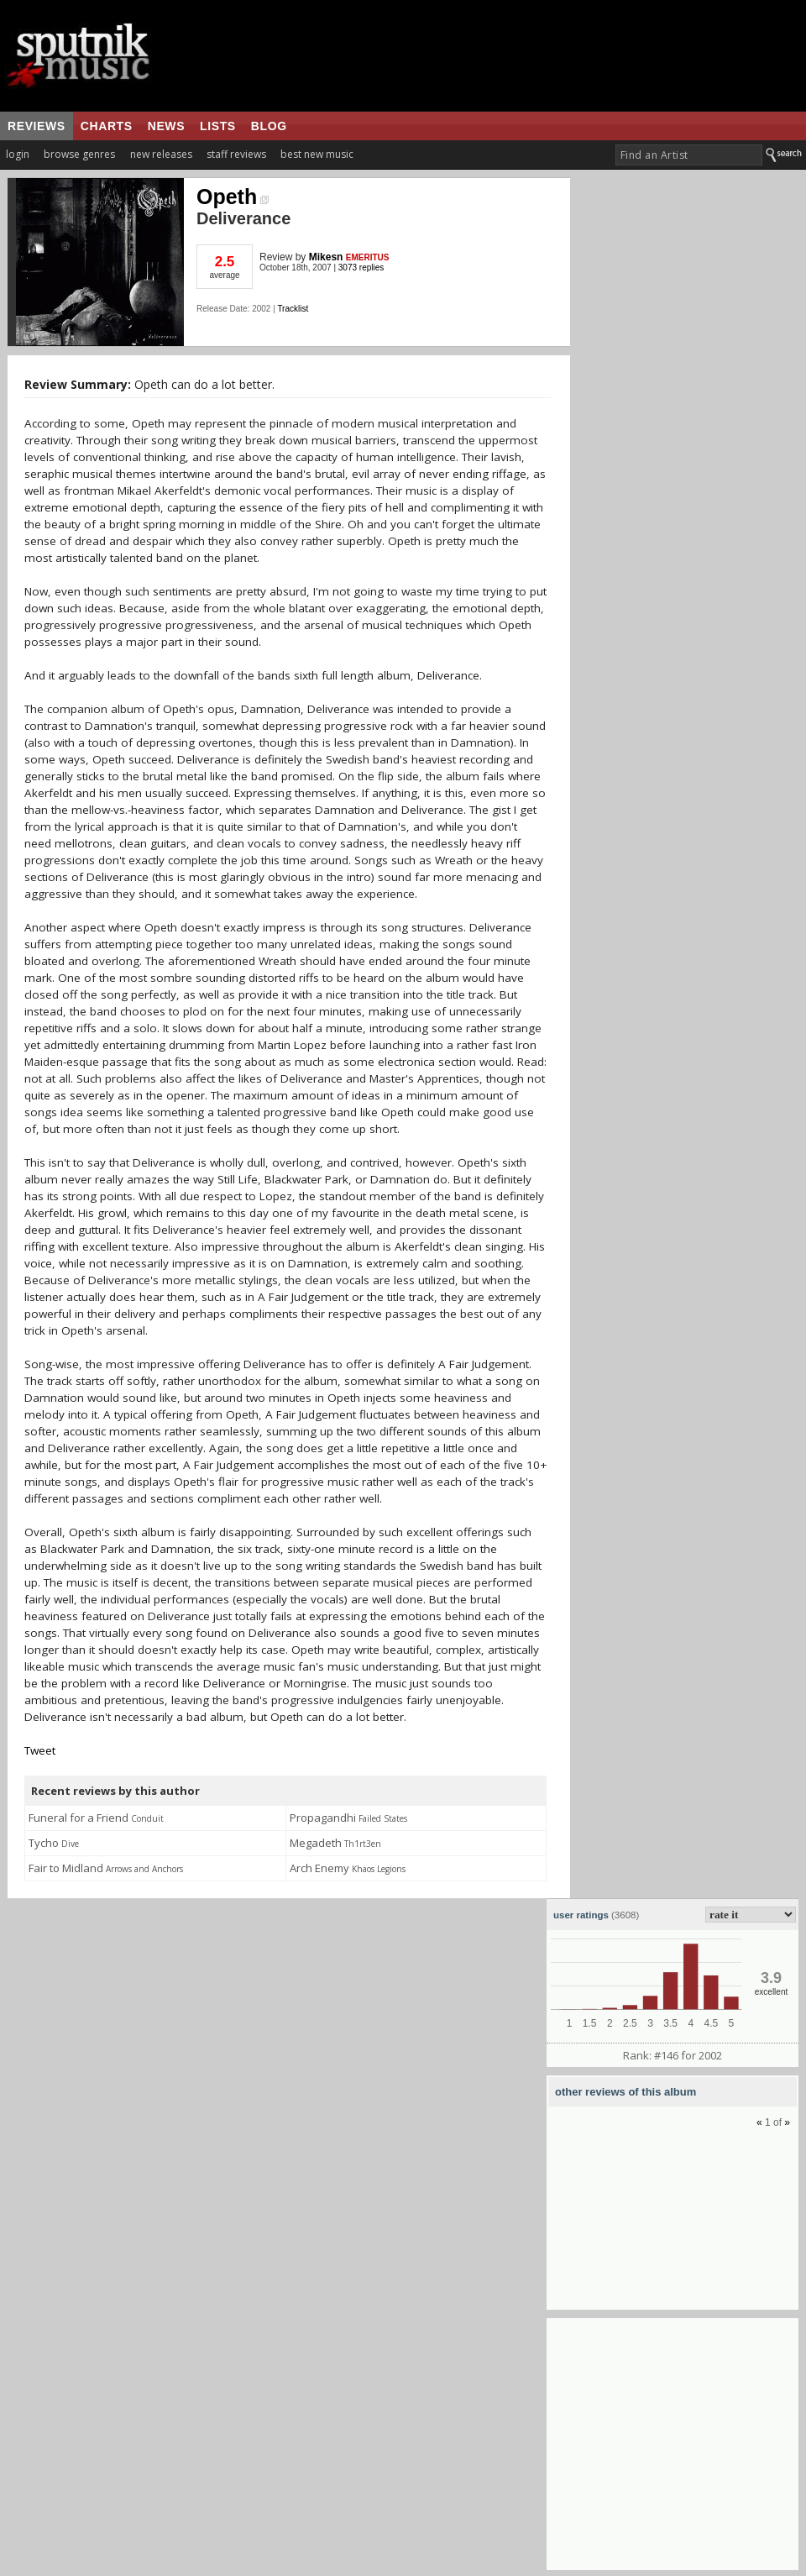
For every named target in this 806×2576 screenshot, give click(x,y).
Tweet (39, 1750)
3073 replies (361, 267)
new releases (161, 154)
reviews (36, 126)
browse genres (79, 154)
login (17, 154)
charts (107, 126)
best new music (316, 154)
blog (269, 126)
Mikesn (326, 257)
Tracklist (292, 308)
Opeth (232, 196)
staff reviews (236, 154)
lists (218, 126)
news (166, 126)
